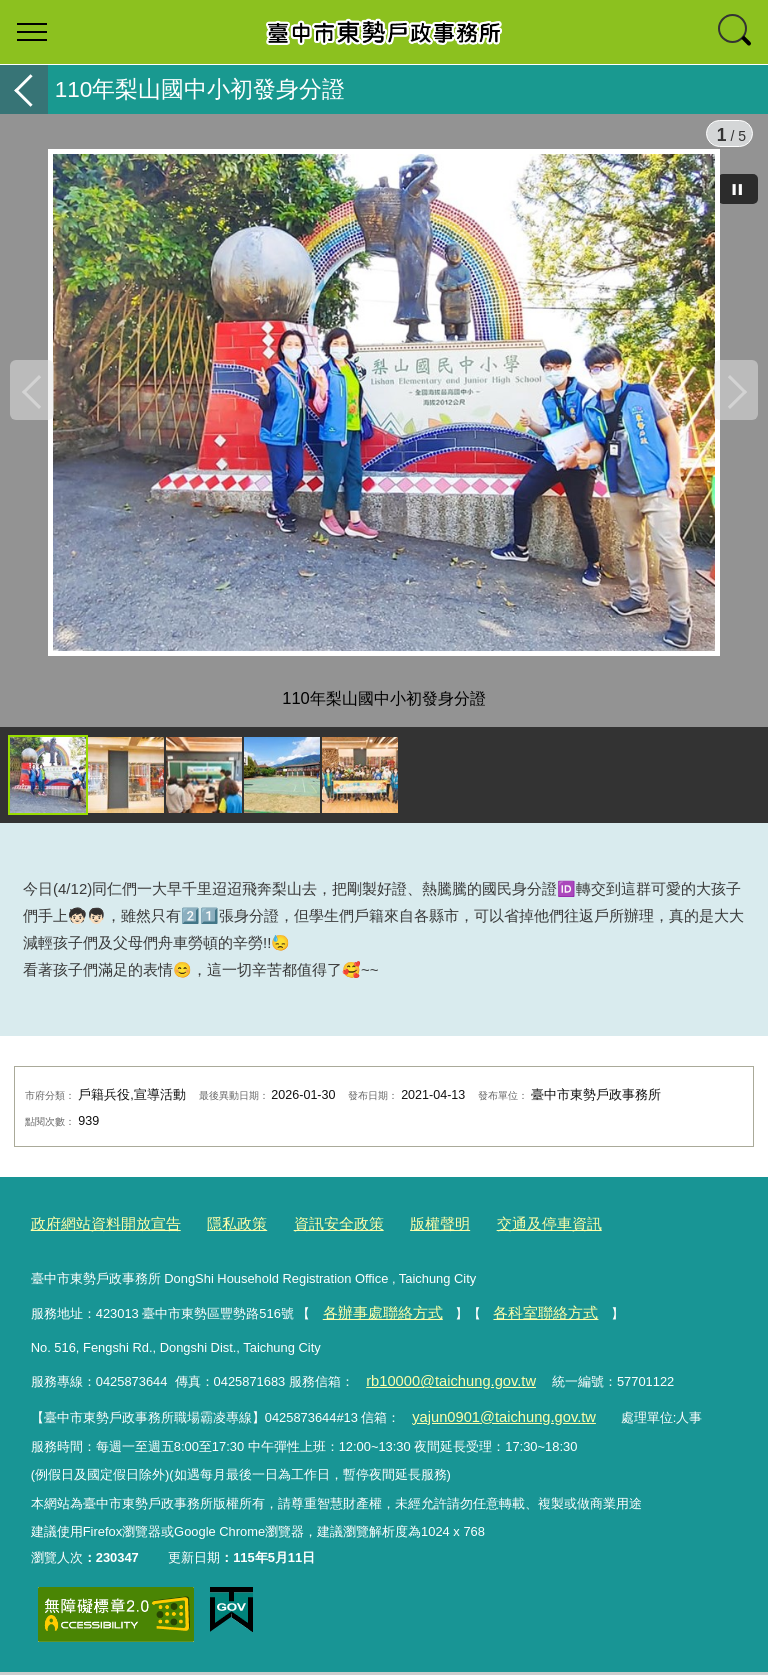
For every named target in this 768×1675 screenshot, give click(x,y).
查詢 (736, 32)
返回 (24, 89)
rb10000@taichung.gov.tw (439, 1388)
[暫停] (738, 189)
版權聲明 (396, 1239)
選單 (32, 32)
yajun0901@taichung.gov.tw (491, 1420)
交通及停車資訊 (494, 1239)
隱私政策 (213, 1239)
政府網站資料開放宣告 (96, 1239)
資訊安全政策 (305, 1239)
